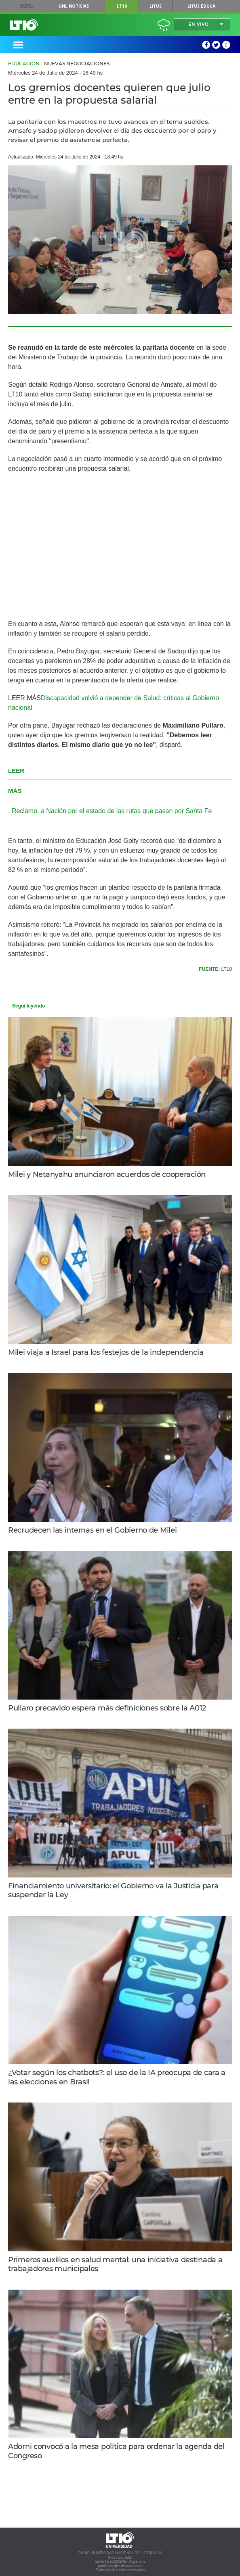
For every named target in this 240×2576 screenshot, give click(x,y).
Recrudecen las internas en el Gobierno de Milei (92, 1530)
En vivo (198, 24)
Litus (155, 6)
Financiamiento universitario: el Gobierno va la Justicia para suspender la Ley (113, 1890)
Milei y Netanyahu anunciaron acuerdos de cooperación (107, 1174)
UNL (26, 6)
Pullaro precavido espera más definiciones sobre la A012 (107, 1708)
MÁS (34, 698)
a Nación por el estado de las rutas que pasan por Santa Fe (126, 810)
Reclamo (24, 810)
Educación (24, 63)
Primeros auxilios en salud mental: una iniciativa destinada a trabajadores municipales (115, 2264)
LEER (17, 698)
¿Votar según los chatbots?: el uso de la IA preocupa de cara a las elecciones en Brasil (116, 2077)
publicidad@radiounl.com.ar (120, 2566)
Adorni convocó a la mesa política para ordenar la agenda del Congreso (116, 2451)
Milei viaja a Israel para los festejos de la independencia (105, 1352)
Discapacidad (60, 698)
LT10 (122, 6)
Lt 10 (24, 25)
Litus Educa (201, 6)
